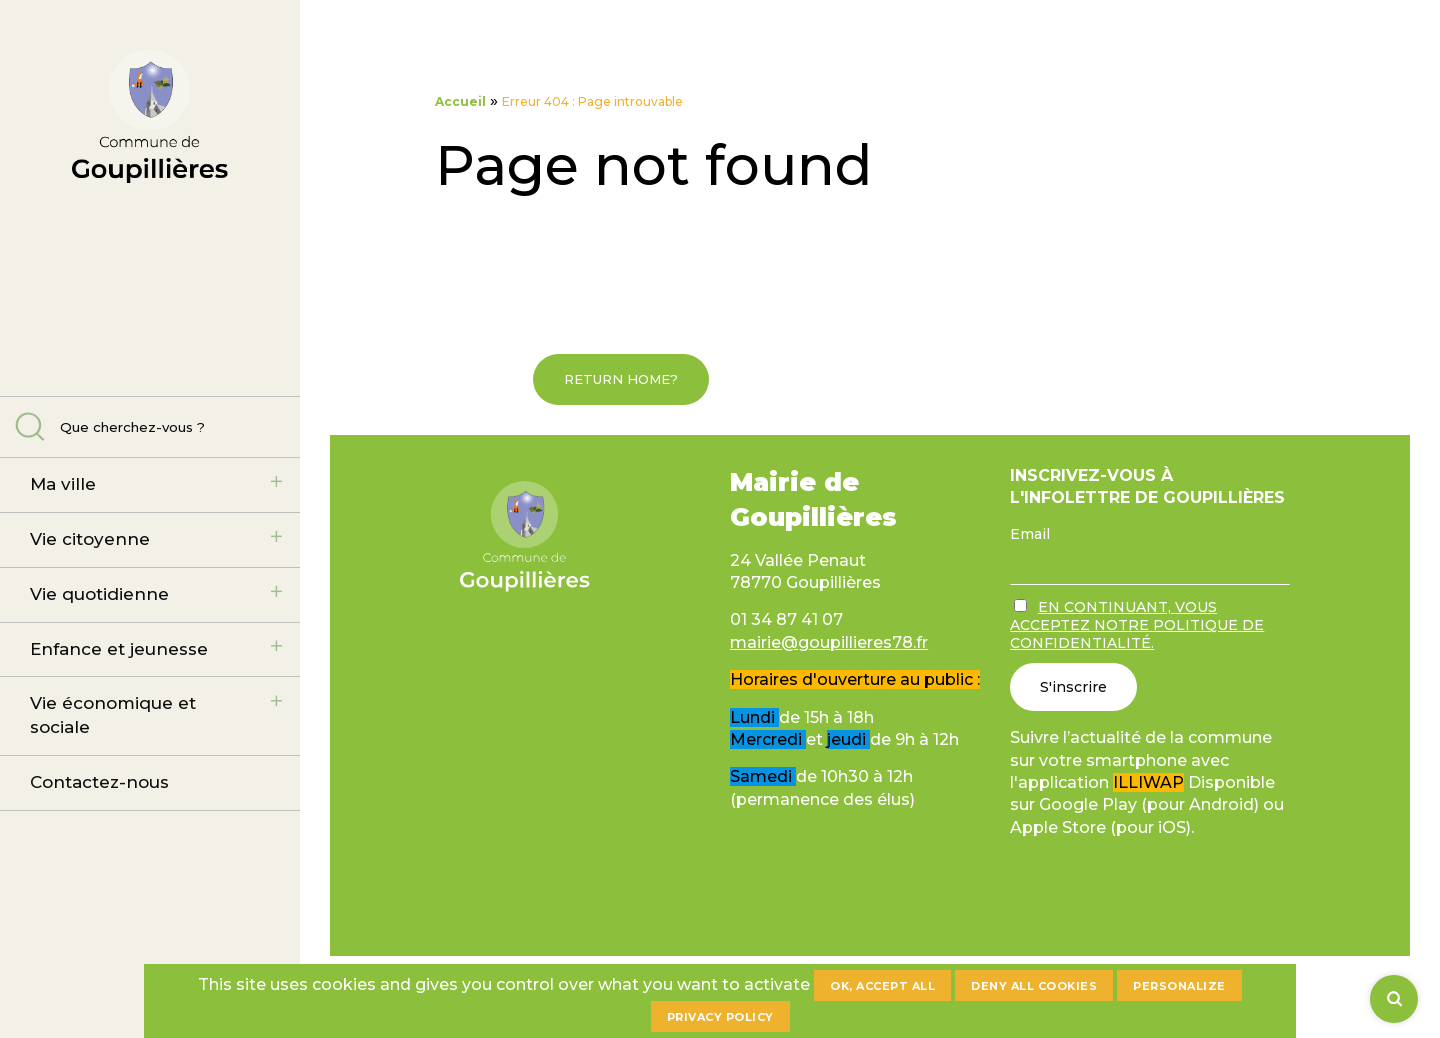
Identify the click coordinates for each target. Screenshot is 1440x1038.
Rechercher (30, 426)
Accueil (460, 101)
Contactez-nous (99, 782)
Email (1030, 534)
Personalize (1179, 986)
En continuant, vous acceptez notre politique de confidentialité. (1137, 625)
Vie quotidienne (99, 594)
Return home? (621, 379)
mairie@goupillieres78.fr (829, 642)
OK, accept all (882, 986)
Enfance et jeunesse (119, 649)
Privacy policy (720, 1017)
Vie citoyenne (90, 539)
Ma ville (63, 484)
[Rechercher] (1394, 999)
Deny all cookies (1034, 986)
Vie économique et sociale (113, 715)
